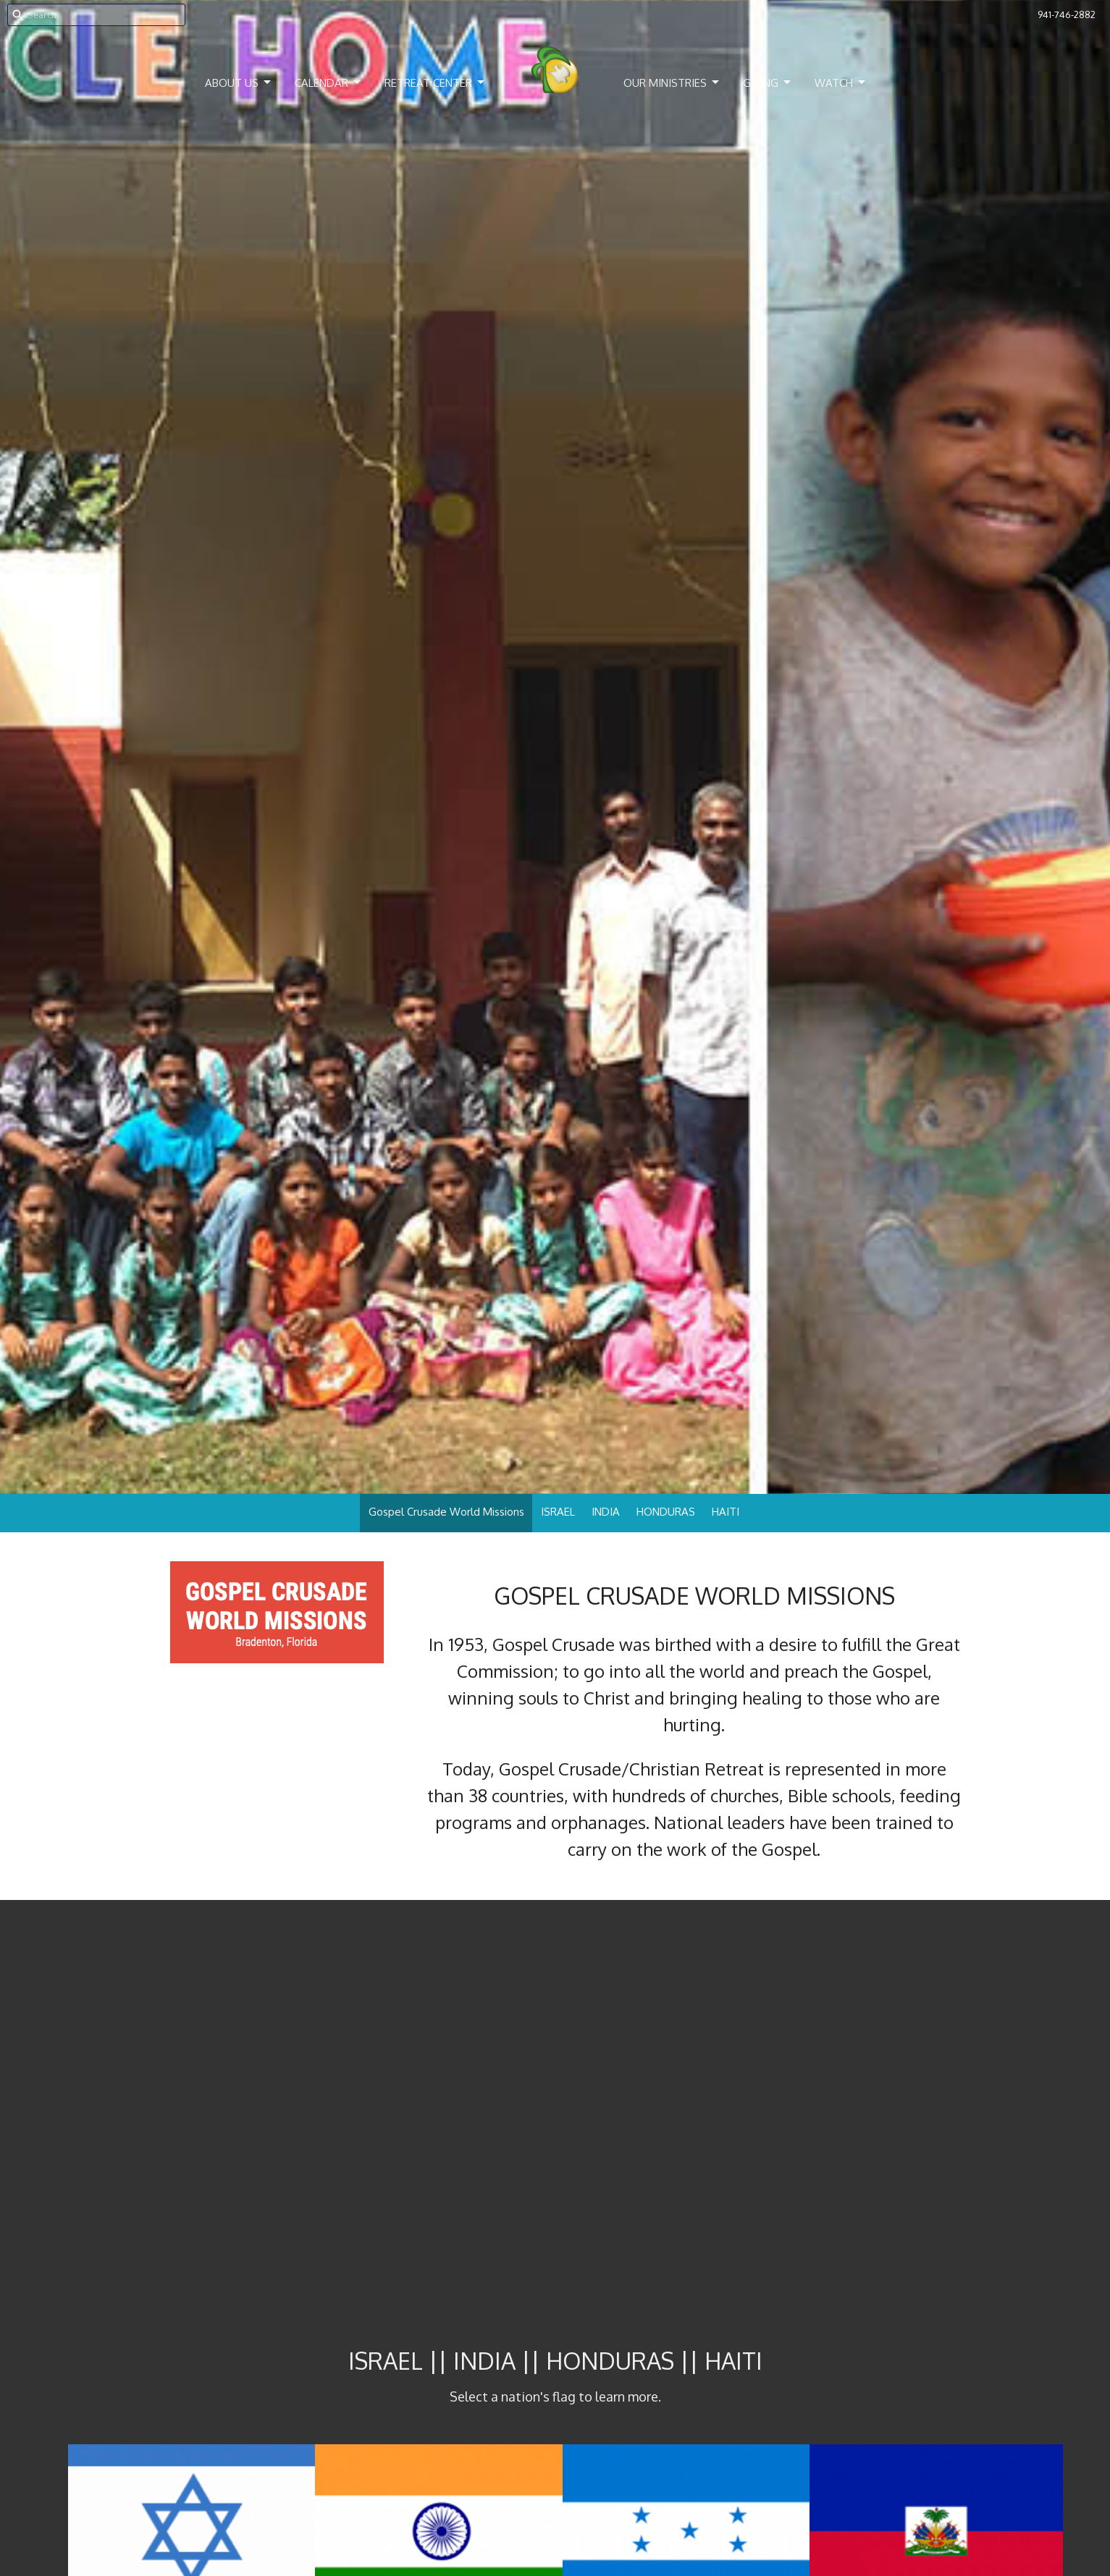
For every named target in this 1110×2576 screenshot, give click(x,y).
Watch (841, 82)
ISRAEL (558, 1512)
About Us (239, 82)
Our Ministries (672, 82)
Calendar (329, 82)
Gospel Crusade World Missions (446, 1512)
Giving (768, 82)
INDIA (606, 1512)
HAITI (725, 1512)
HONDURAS (665, 1512)
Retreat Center (435, 82)
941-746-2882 (1067, 14)
